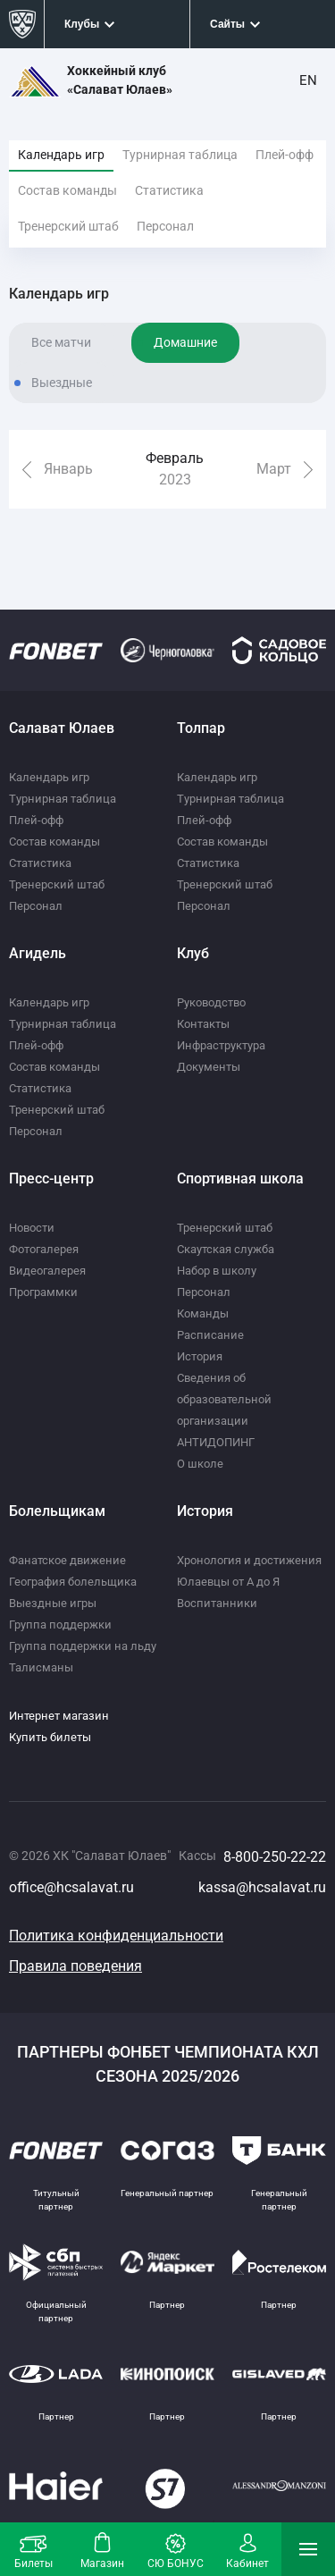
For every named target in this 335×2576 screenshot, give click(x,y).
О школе (200, 1463)
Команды (203, 1313)
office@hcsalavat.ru (71, 1887)
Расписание (210, 1335)
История (199, 1356)
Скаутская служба (225, 1249)
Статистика (169, 190)
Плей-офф (284, 154)
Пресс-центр (51, 1178)
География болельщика (73, 1581)
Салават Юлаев (61, 728)
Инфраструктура (221, 1045)
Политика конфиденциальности (116, 1935)
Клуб (193, 953)
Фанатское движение (67, 1560)
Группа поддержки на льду (82, 1646)
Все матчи (61, 342)
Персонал (165, 226)
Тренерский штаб (68, 226)
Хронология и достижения (249, 1560)
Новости (31, 1227)
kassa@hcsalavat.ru (262, 1887)
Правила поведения (75, 1965)
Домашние (185, 342)
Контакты (203, 1024)
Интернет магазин (59, 1715)
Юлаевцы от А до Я (228, 1581)
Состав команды (67, 190)
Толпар (201, 728)
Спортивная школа (240, 1178)
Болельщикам (57, 1511)
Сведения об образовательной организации (224, 1399)
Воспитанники (217, 1603)
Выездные (61, 382)
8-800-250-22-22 (274, 1856)
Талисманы (41, 1667)
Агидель (37, 953)
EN (308, 80)
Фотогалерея (44, 1249)
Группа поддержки (60, 1624)
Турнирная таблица (180, 154)
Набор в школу (216, 1270)
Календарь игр (61, 154)
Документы (208, 1066)
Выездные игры (52, 1603)
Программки (43, 1292)
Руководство (211, 1002)
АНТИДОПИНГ (216, 1442)
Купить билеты (50, 1737)
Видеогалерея (47, 1270)
